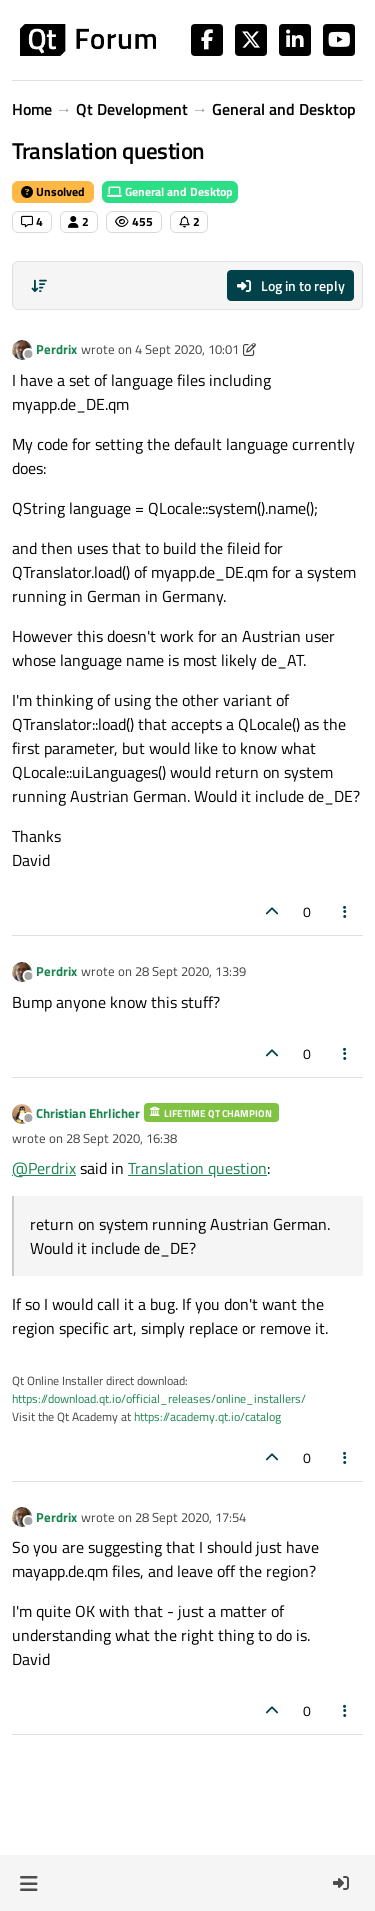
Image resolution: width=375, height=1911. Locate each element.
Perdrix (56, 349)
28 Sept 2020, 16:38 (121, 1138)
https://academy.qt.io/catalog (207, 1416)
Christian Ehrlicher (88, 1113)
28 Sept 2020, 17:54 (190, 1517)
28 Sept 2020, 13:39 (190, 971)
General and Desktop (170, 191)
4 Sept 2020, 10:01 (187, 349)
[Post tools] (346, 911)
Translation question (197, 1168)
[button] (28, 1883)
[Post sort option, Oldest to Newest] (39, 286)
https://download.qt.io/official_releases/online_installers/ (159, 1398)
